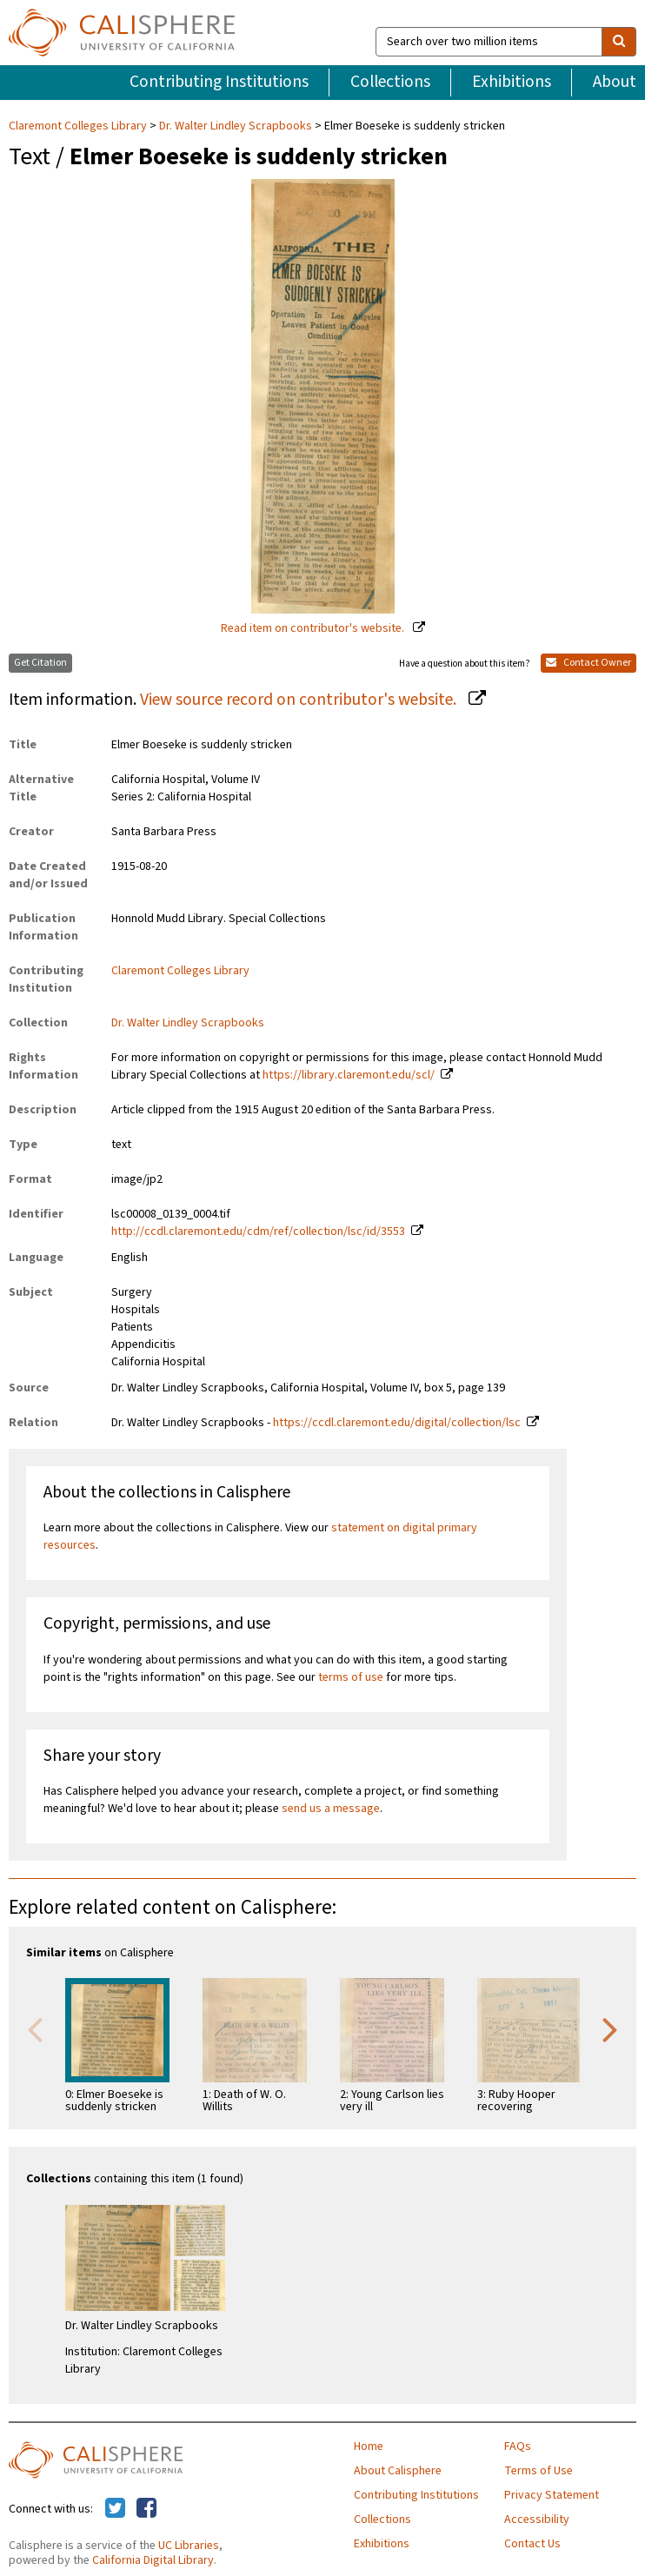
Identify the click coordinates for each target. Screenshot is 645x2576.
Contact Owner (588, 662)
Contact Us (532, 2544)
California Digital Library (153, 2560)
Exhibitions (511, 82)
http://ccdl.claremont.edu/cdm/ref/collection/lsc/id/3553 (258, 1231)
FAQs (517, 2446)
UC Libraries (188, 2545)
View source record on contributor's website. (300, 699)
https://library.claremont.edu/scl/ (349, 1075)
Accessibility (536, 2519)
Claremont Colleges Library (79, 126)
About (614, 82)
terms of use (350, 1677)
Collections (390, 82)
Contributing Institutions (219, 82)
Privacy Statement (551, 2495)
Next (610, 2028)
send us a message (331, 1808)
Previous (34, 2028)
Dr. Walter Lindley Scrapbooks (235, 126)
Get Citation (40, 662)
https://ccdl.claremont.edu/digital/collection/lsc (397, 1422)
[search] (619, 41)
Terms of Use (538, 2471)
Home (368, 2446)
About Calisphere (398, 2471)
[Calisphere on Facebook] (146, 2509)
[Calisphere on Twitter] (115, 2509)
